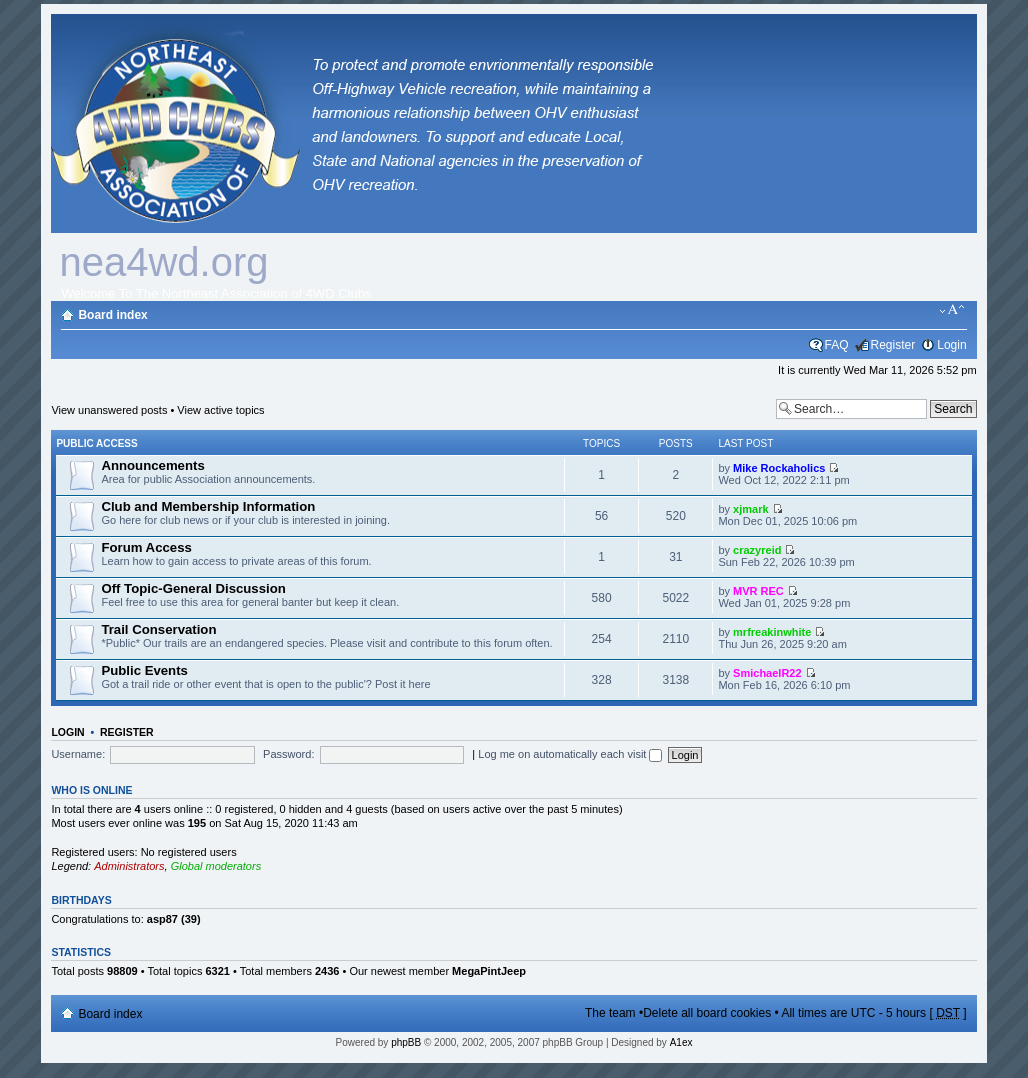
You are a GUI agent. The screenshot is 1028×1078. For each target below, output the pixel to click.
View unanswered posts (109, 410)
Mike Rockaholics (779, 468)
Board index (112, 315)
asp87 (162, 919)
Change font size (952, 310)
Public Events (144, 670)
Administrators (129, 866)
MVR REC (758, 591)
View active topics (220, 410)
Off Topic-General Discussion (193, 588)
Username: (78, 754)
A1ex (681, 1042)
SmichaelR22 (767, 673)
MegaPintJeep (489, 971)
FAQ (837, 345)
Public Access (96, 443)
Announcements (152, 465)
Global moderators (216, 866)
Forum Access (146, 547)
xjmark (750, 509)
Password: (288, 754)
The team (610, 1013)
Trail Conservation (158, 629)
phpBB (406, 1042)
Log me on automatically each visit (570, 754)
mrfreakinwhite (772, 632)
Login (951, 345)
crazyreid (757, 550)
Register (893, 345)
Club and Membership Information (208, 506)
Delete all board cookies (707, 1013)
